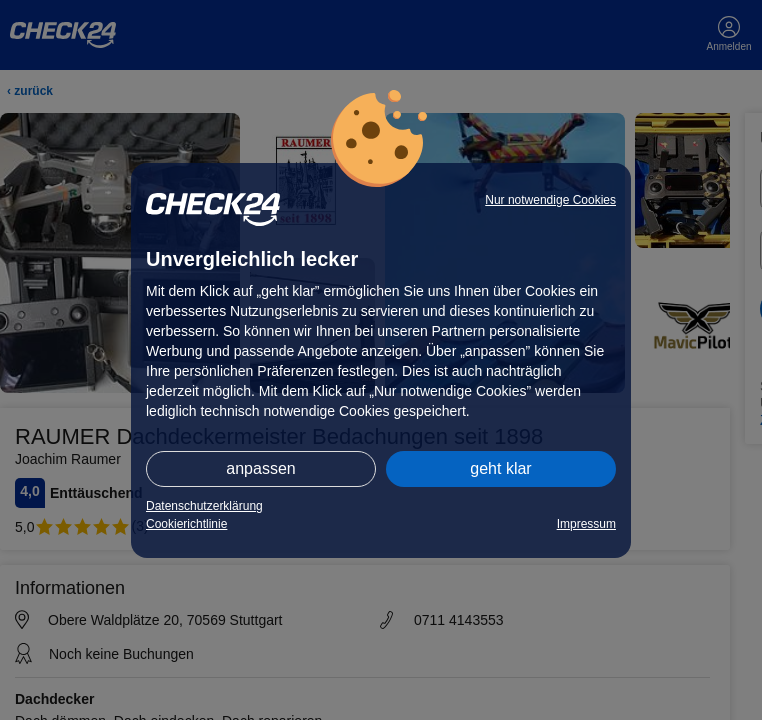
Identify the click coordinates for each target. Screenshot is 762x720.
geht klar (500, 468)
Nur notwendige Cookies (550, 200)
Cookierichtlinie (186, 524)
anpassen (260, 468)
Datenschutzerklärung (204, 506)
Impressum (586, 524)
